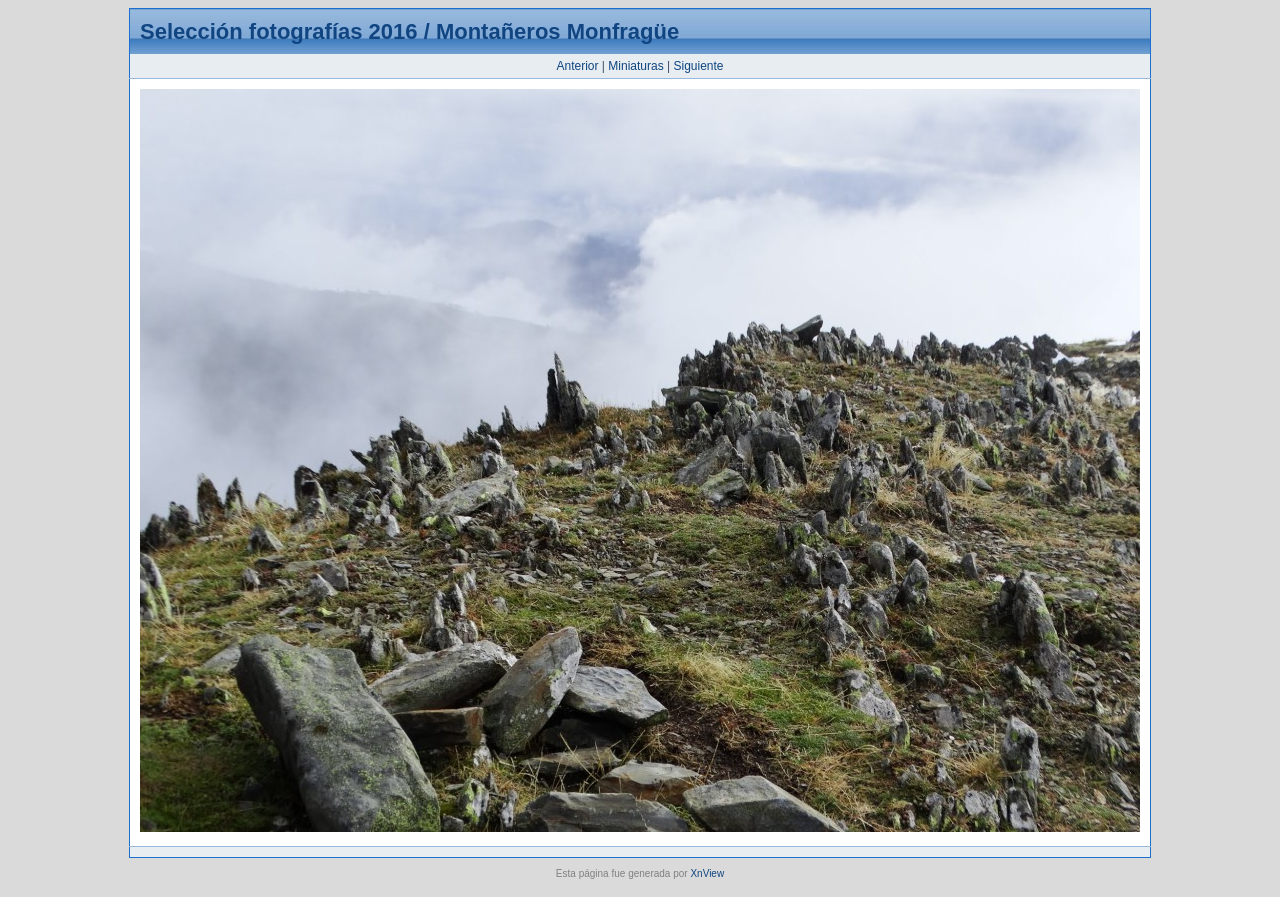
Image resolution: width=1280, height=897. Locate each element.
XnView (707, 873)
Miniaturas (635, 66)
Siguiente (698, 66)
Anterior (577, 66)
